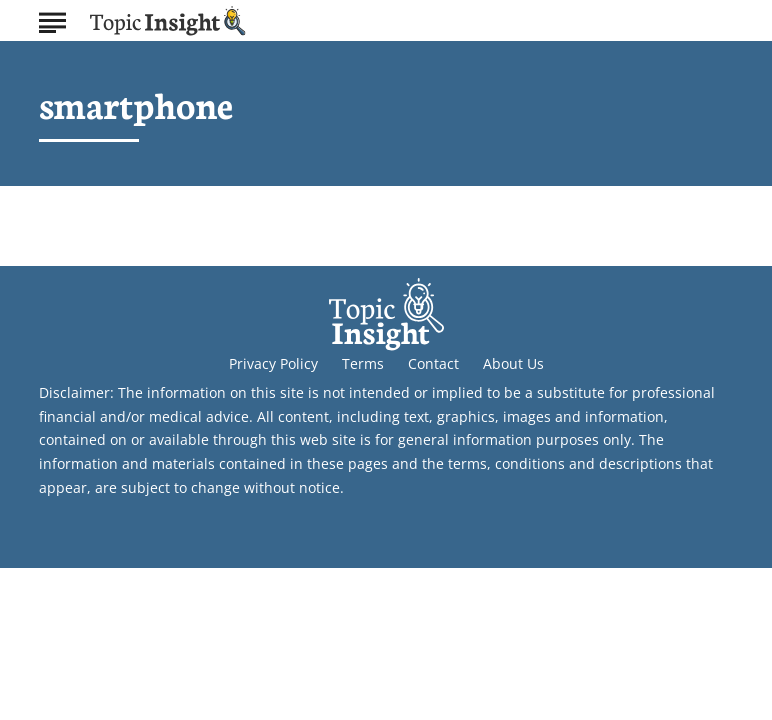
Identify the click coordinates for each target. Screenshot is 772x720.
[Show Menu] (52, 19)
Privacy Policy (273, 363)
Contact (433, 363)
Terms (363, 363)
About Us (513, 363)
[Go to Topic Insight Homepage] (168, 20)
